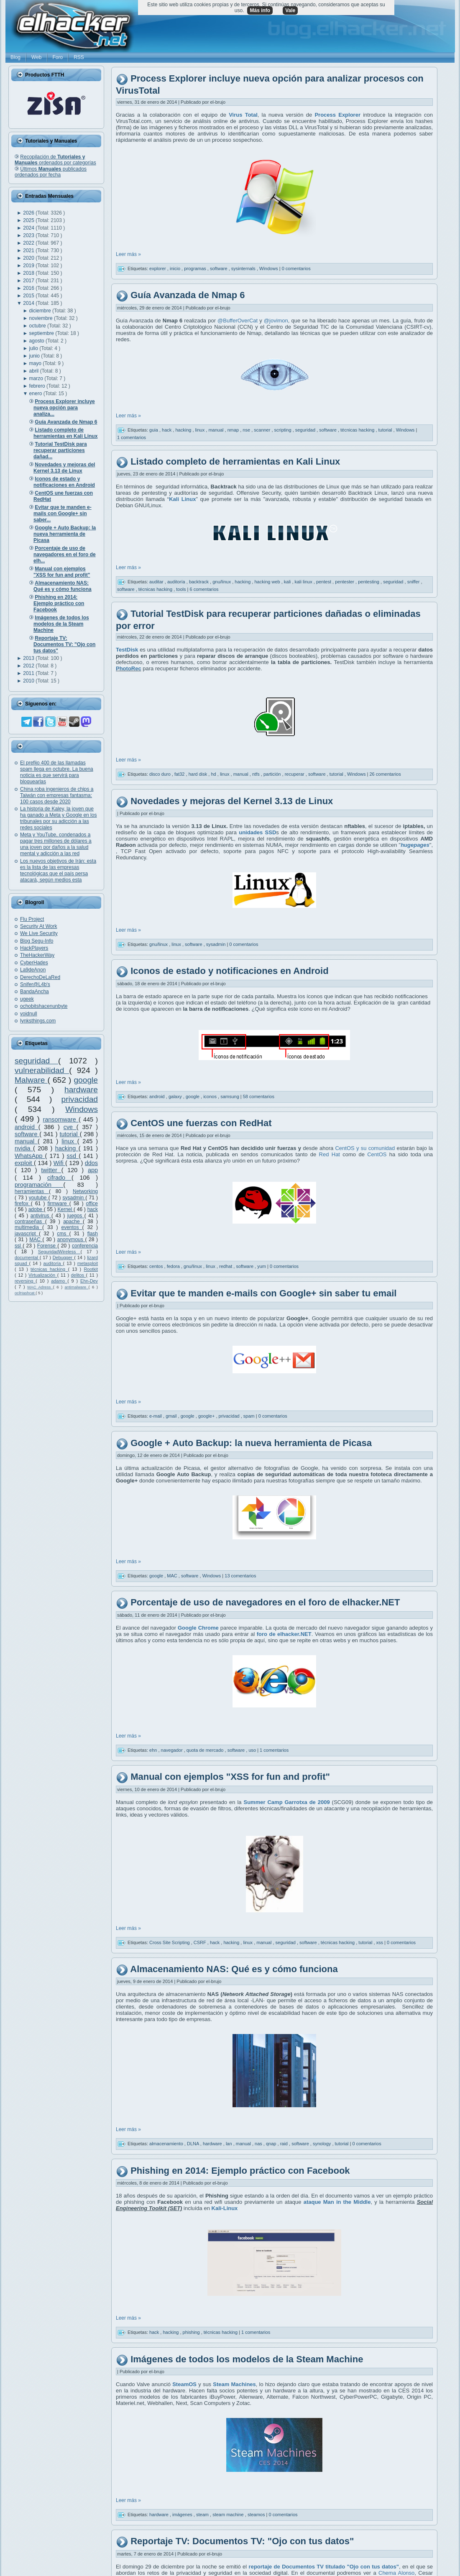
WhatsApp (30, 1156)
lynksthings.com (38, 1021)
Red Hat (329, 1154)
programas (195, 268)
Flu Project (32, 919)
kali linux (304, 581)
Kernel (66, 1209)
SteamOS (184, 2384)
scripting (283, 429)
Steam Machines (234, 2384)
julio (34, 348)
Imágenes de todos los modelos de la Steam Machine (246, 2359)
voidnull (28, 1014)
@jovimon (276, 320)
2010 (29, 681)
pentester (345, 581)
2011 (29, 673)
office (92, 1203)
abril (34, 371)
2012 (29, 666)
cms (63, 1234)
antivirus (41, 1216)
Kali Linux (182, 499)
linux (69, 1141)
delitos (78, 1275)
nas (259, 2143)
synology (322, 2143)
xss (380, 1942)
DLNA (193, 2143)
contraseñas (30, 1221)
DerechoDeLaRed (40, 977)
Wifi (59, 1163)
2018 (29, 273)
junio (35, 356)
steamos (257, 2514)
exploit (24, 1163)
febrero (37, 386)
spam (249, 1415)
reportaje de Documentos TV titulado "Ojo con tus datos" (324, 2566)
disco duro (160, 774)
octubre (38, 326)
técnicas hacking (49, 1269)
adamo (59, 1280)
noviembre (41, 318)
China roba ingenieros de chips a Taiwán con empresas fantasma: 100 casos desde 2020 (56, 795)
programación (39, 1184)
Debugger (63, 1257)
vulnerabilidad (42, 1070)
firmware (58, 1203)
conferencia (85, 1246)
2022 (29, 243)
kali (288, 581)
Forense (47, 1246)
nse (247, 429)
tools (181, 589)
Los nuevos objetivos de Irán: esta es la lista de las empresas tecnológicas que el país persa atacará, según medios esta (58, 870)
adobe (36, 1209)
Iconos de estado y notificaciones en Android (229, 971)
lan (229, 2143)
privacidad (79, 1099)
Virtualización (42, 1275)
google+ (207, 1415)
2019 (29, 265)
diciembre (40, 311)
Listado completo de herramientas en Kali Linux (235, 461)
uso (252, 1750)
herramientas (32, 1191)
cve (70, 1127)
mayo (36, 363)
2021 (29, 250)
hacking (67, 1148)
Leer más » (128, 254)
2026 (29, 213)
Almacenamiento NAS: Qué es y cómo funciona (233, 1969)
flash (92, 1234)
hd (214, 774)
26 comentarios (385, 774)
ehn (153, 1750)
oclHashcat (25, 1293)
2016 (29, 288)
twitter (51, 1170)
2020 (29, 258)
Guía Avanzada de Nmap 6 (187, 295)
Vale (290, 10)
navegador (172, 1750)
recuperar (295, 774)
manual (26, 1141)
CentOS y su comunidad (365, 1148)
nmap (233, 429)
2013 (29, 658)
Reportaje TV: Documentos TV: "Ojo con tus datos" (242, 2541)
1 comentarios (131, 437)
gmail (172, 1415)
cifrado (59, 1177)
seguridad (36, 1060)
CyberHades (34, 963)
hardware (81, 1089)
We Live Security (39, 933)
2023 (29, 235)
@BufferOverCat (237, 320)
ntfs (256, 774)
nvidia (24, 1148)
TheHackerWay (37, 955)
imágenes (183, 2514)
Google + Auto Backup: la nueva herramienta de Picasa (251, 1443)
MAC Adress (40, 1287)
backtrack (199, 581)
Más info (260, 10)
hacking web (267, 581)
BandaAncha (34, 991)
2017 (29, 281)
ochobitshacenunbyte (43, 1006)
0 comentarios (296, 268)
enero (36, 393)
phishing (192, 2332)
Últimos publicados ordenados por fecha (51, 172)
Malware (31, 1080)
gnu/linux (222, 581)
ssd (73, 1156)
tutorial (70, 1134)
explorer (158, 268)
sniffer (414, 581)
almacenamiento (166, 2143)
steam (203, 2514)
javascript (27, 1234)
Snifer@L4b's (35, 984)
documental (27, 1257)
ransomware (61, 1119)
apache (73, 1221)
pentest (324, 581)
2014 (29, 303)
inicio (175, 268)
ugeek (27, 999)
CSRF (200, 1942)
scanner (262, 429)
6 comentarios (204, 589)
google (86, 1080)
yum (262, 1266)
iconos (210, 1096)
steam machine (228, 2514)
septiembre (42, 333)
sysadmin (73, 1198)
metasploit (87, 1263)
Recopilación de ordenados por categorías (55, 160)
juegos (75, 1216)
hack (92, 1209)
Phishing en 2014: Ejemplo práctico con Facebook (240, 2170)
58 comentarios (258, 1096)
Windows (81, 1109)
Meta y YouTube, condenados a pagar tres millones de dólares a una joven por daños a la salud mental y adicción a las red (56, 844)
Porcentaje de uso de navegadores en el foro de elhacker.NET (265, 1602)
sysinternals (244, 268)
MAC (35, 1239)
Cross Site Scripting (170, 1942)
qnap (272, 2143)
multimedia (28, 1227)
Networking (85, 1191)
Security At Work (38, 926)
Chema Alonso (396, 2573)
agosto (37, 341)
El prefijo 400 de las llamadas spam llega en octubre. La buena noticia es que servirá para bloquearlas (56, 772)
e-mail (156, 1415)
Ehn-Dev (89, 1280)
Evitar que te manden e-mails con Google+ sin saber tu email (263, 1293)
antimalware (76, 1287)
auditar (157, 581)
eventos (71, 1227)
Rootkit (91, 1269)
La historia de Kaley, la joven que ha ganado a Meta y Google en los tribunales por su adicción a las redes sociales (58, 818)
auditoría (53, 1263)
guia (154, 429)
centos (156, 1266)
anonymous (71, 1239)
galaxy (176, 1096)
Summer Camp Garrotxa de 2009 (287, 1802)
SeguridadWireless (59, 1251)
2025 (29, 220)
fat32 (180, 774)
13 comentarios (240, 1575)
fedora (174, 1266)
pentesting (369, 581)
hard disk (199, 774)
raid (284, 2143)
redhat (226, 1266)
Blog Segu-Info (36, 941)
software (27, 1134)
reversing (25, 1280)
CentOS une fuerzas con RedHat (200, 1123)
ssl (19, 1246)
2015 (29, 296)
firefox (23, 1203)
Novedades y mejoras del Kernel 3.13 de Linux (231, 801)
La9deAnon (33, 970)
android (26, 1127)
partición (272, 774)
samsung (230, 1096)
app (93, 1170)
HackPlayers (34, 948)
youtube (39, 1198)
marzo (37, 378)
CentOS (376, 1154)
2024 (29, 228)
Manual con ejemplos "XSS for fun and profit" (230, 1777)
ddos (91, 1163)
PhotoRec (128, 668)
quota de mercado (206, 1750)
